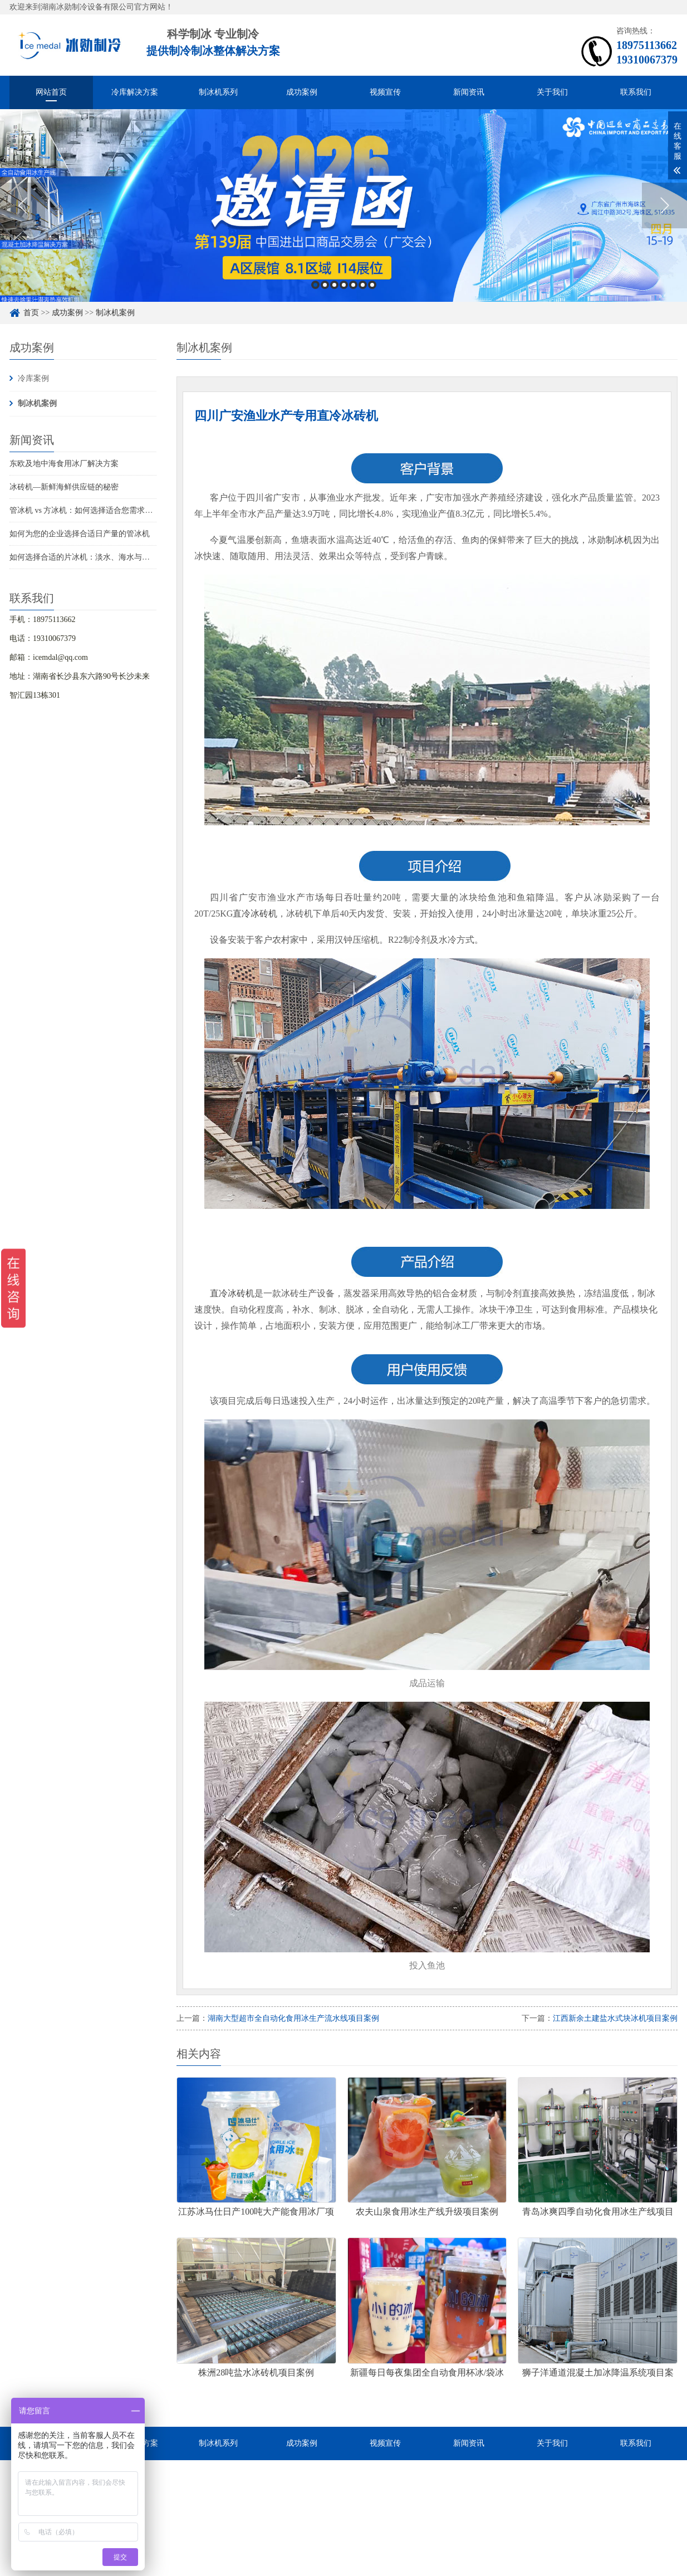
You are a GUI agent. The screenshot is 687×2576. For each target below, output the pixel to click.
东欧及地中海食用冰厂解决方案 (64, 463)
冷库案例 (33, 378)
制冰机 (619, 540)
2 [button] (325, 285)
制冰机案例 (115, 312)
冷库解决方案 (134, 92)
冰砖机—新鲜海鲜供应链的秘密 (64, 487)
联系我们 (635, 92)
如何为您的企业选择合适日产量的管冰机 (79, 534)
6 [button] (363, 285)
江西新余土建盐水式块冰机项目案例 (615, 2018)
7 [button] (372, 285)
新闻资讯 (468, 92)
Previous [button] (22, 205)
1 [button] (315, 285)
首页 (31, 312)
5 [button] (353, 285)
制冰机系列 (218, 92)
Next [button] (664, 205)
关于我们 (552, 92)
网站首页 (51, 92)
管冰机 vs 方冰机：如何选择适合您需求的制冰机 (92, 510)
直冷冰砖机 (255, 913)
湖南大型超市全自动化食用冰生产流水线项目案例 (293, 2018)
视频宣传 (385, 92)
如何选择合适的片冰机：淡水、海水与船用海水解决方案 (106, 557)
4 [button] (344, 285)
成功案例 (301, 92)
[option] (343, 205)
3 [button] (334, 285)
